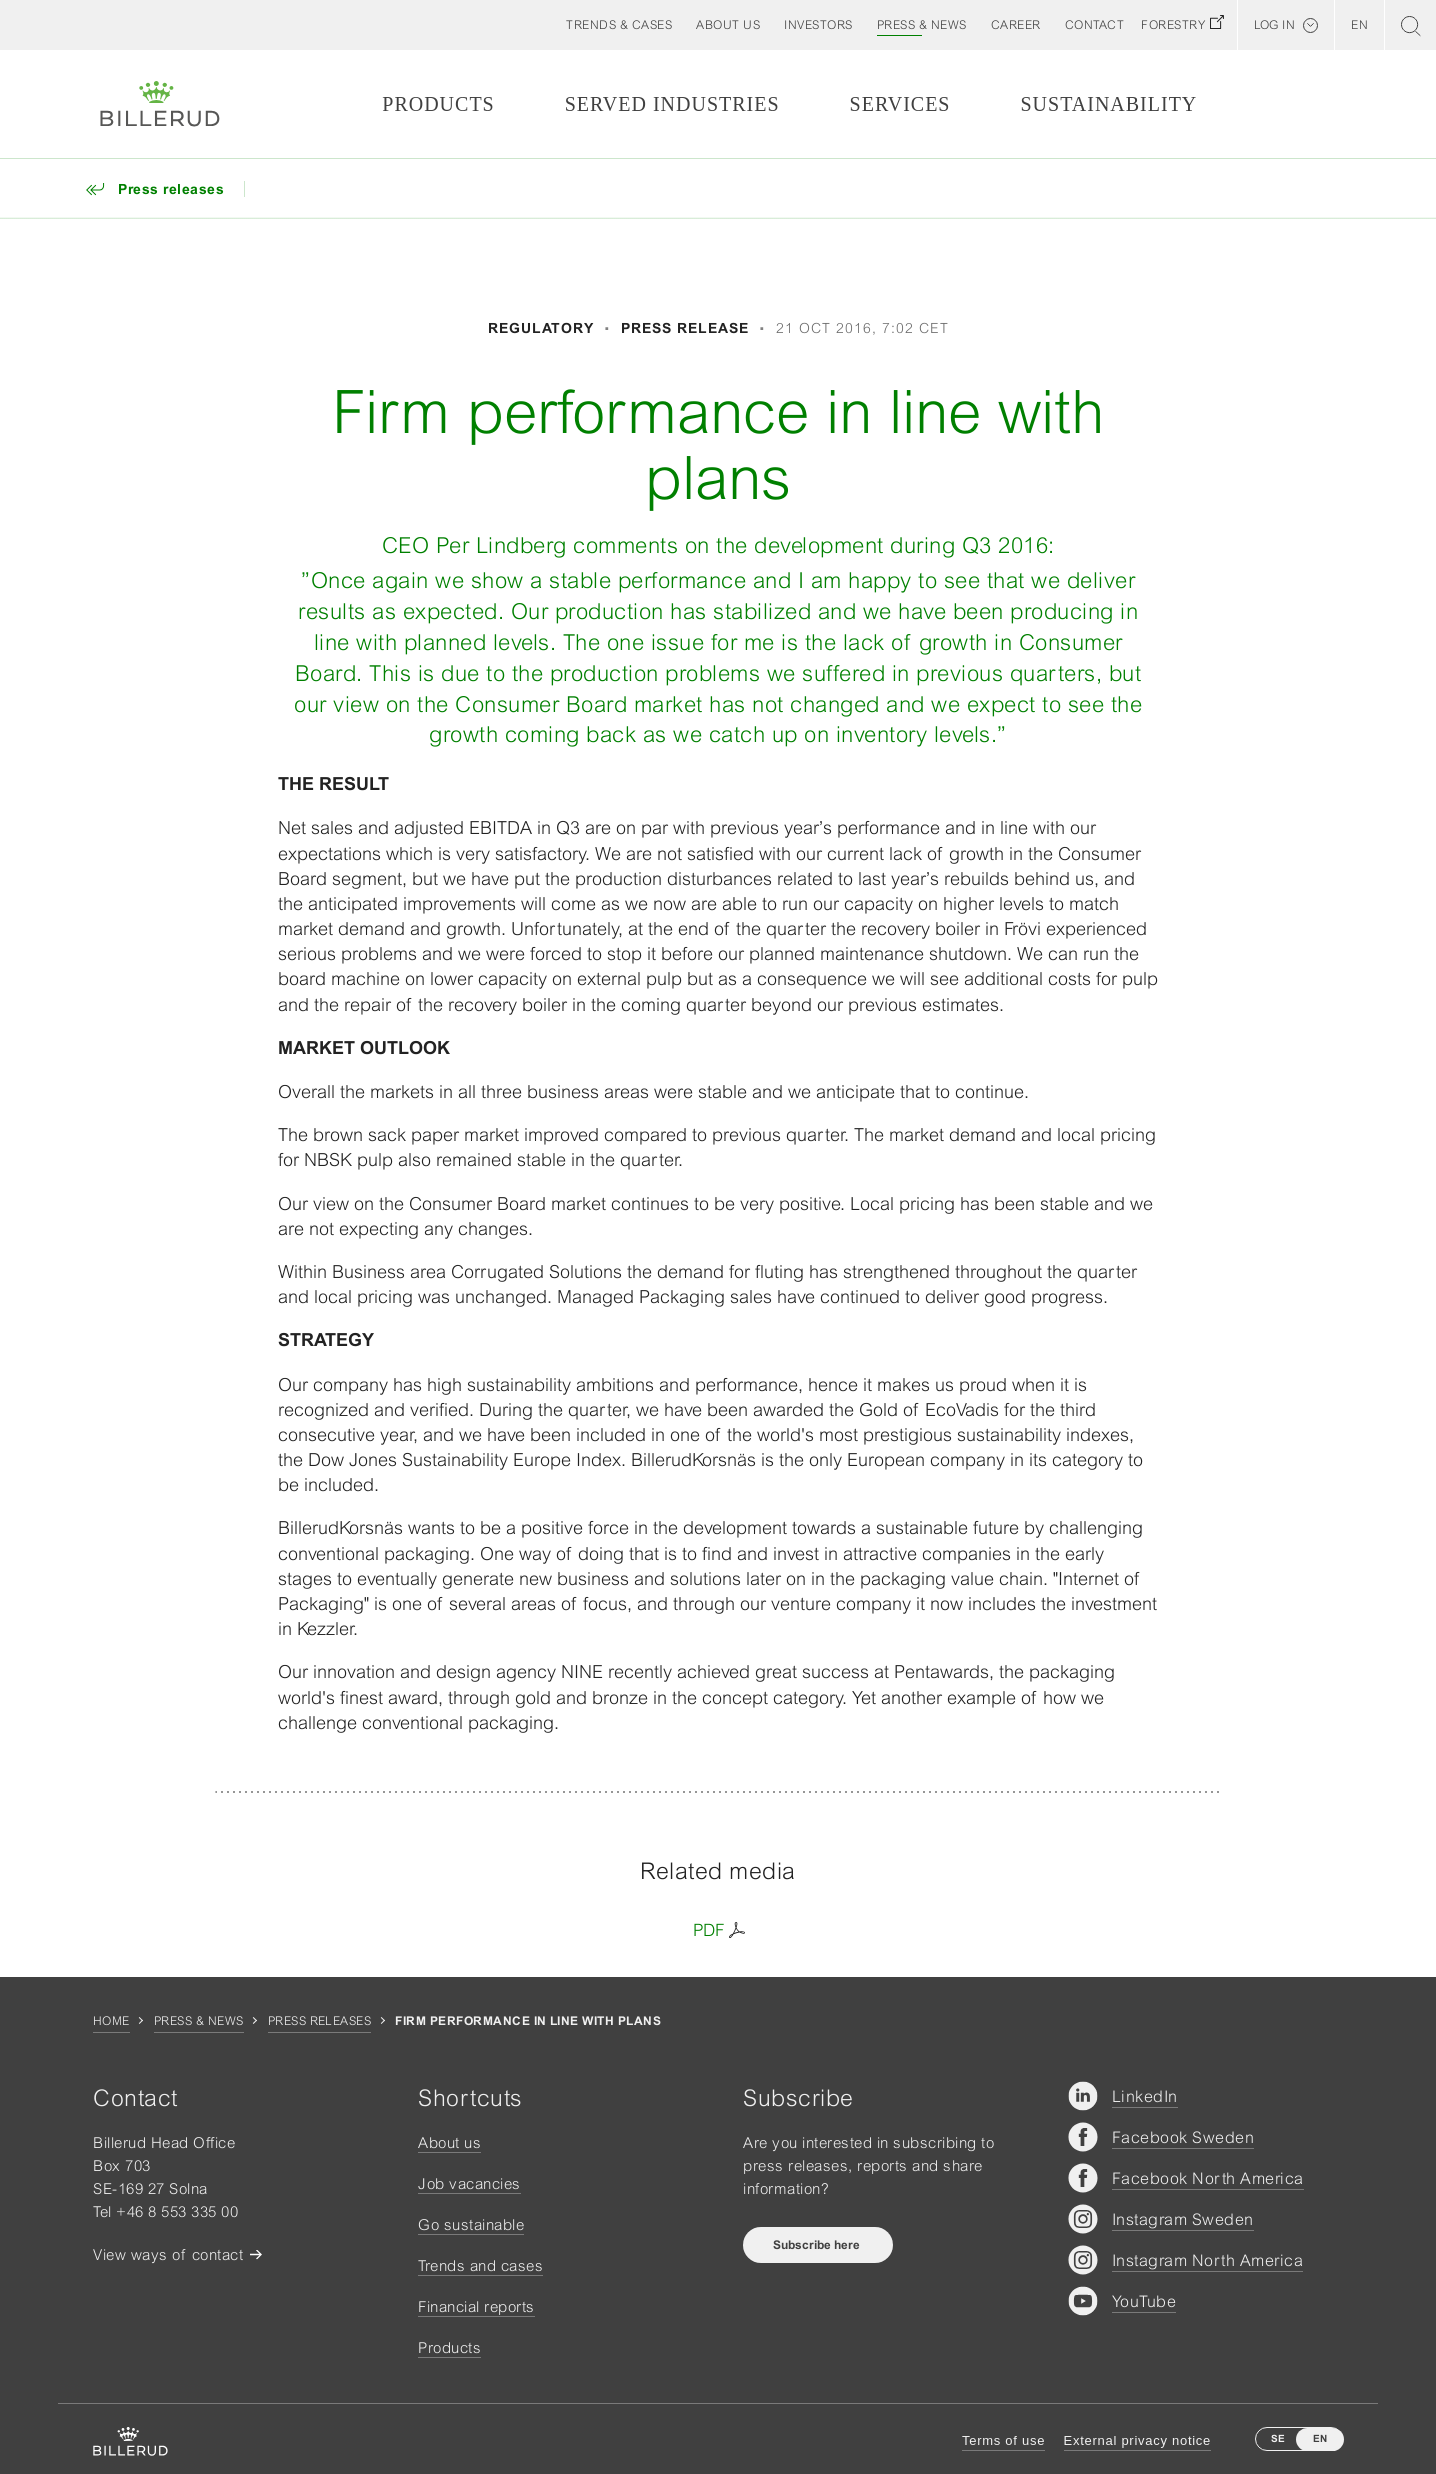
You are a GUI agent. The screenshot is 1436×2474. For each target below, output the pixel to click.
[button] (728, 25)
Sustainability (1108, 104)
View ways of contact (168, 2254)
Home (111, 2021)
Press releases (320, 2021)
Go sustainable (471, 2224)
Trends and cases (480, 2265)
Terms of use (1003, 2440)
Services (900, 104)
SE (1278, 2438)
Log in (1274, 25)
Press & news (199, 2021)
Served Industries (672, 104)
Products (438, 104)
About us (449, 2142)
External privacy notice (1137, 2440)
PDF (708, 1930)
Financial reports (476, 2306)
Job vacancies (469, 2183)
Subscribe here (818, 2245)
